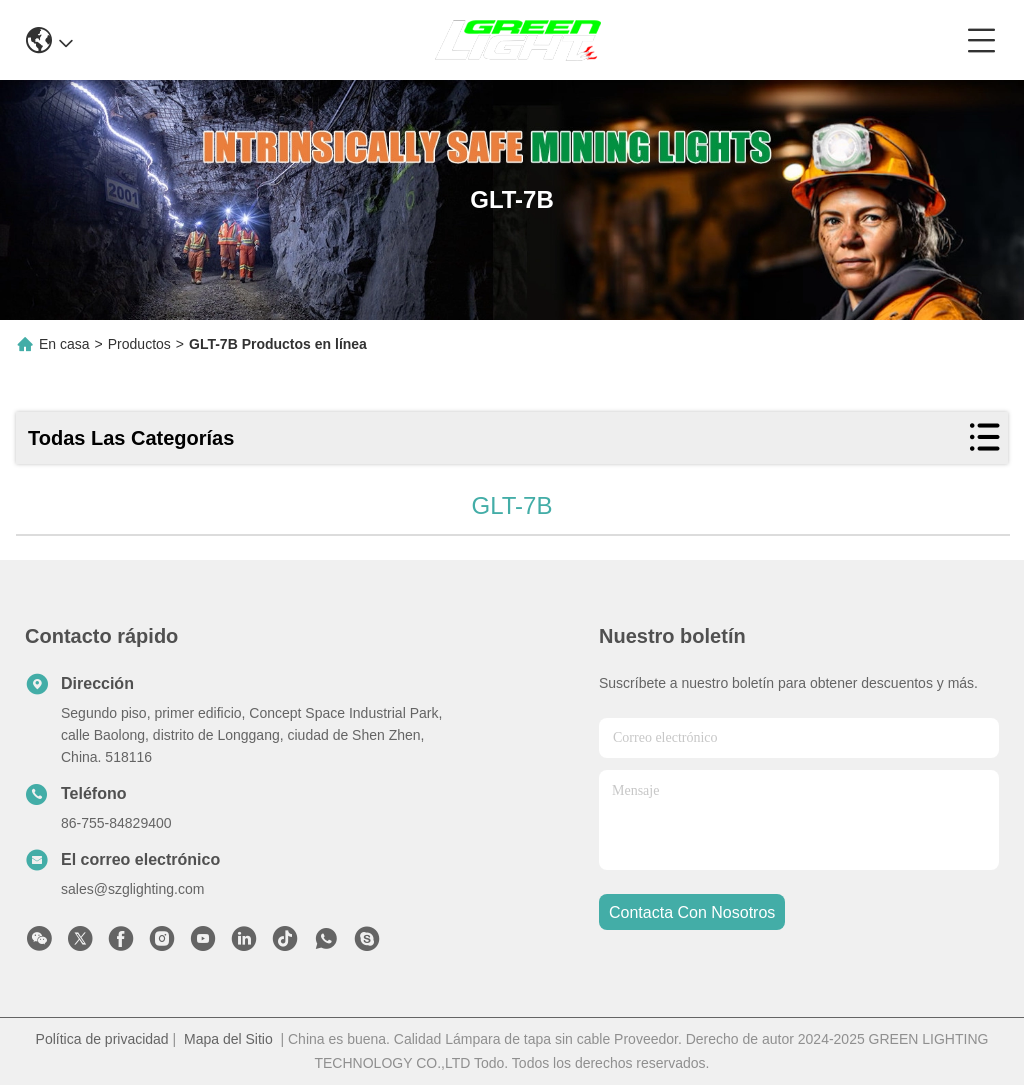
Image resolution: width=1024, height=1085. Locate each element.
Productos (139, 344)
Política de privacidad (102, 1039)
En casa (64, 344)
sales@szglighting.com (132, 889)
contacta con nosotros (692, 912)
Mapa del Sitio (228, 1039)
